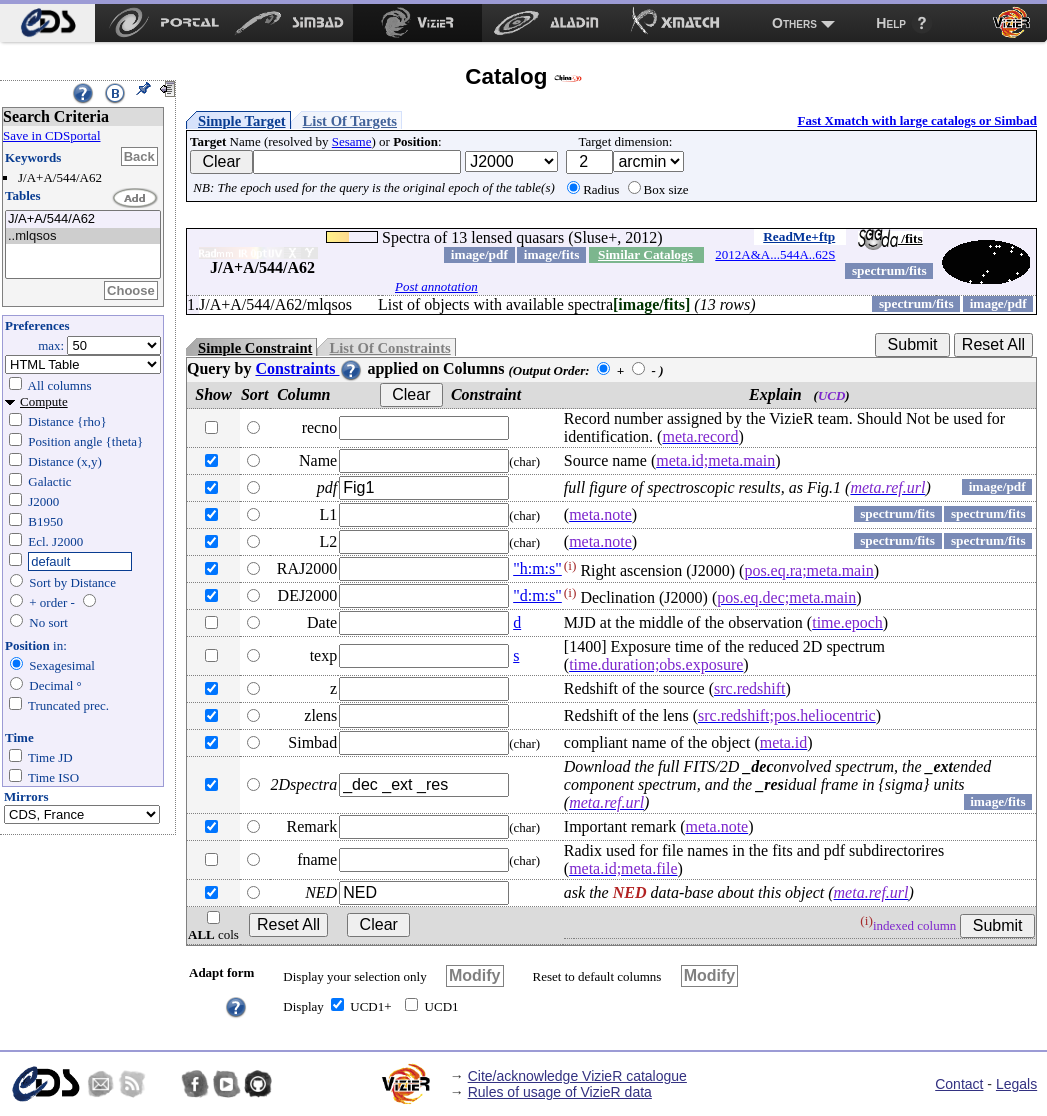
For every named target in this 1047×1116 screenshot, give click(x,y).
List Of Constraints (389, 348)
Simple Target (242, 121)
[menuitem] (47, 23)
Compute (44, 401)
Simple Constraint (255, 348)
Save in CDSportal (52, 135)
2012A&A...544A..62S (775, 254)
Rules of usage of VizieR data (560, 1092)
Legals (1016, 1084)
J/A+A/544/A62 (83, 219)
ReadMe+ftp (799, 236)
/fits (890, 238)
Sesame (352, 141)
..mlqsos (83, 236)
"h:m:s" (537, 568)
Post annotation (436, 286)
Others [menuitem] (794, 23)
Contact (959, 1084)
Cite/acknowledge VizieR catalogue (577, 1076)
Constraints (309, 368)
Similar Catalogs (645, 254)
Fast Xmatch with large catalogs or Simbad (917, 120)
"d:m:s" (537, 595)
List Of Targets (350, 121)
